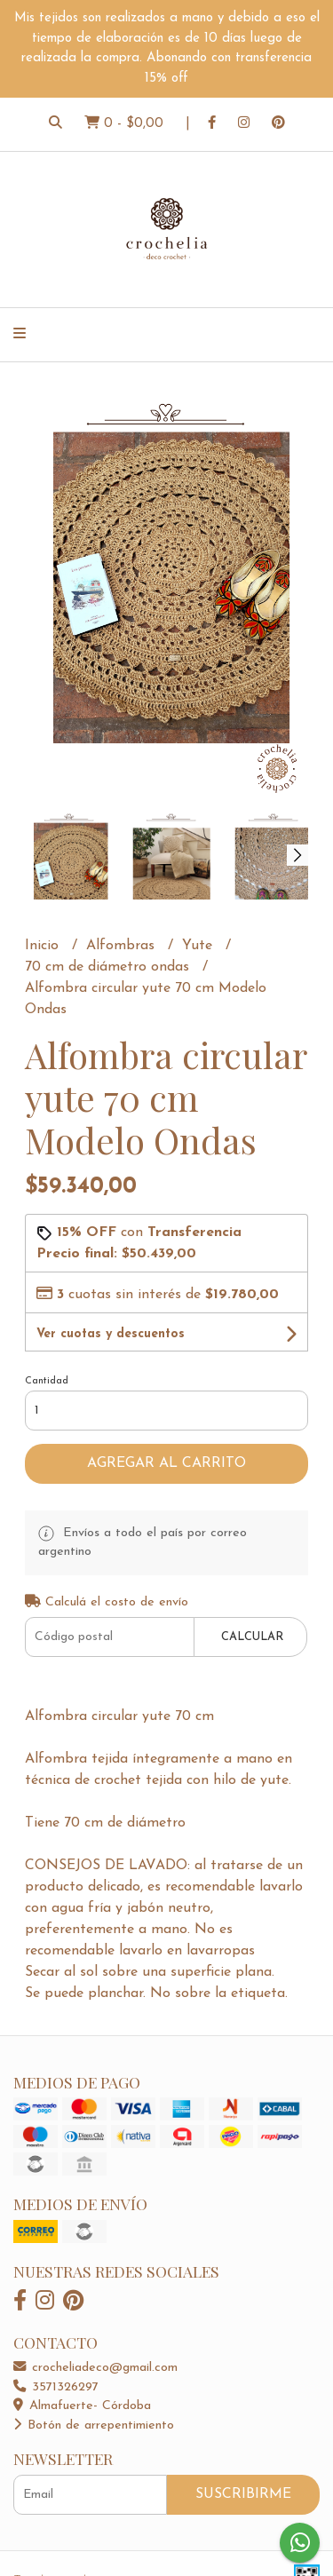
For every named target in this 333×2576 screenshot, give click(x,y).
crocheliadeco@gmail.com (95, 2367)
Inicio (44, 946)
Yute (199, 946)
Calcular (252, 1637)
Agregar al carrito (166, 1463)
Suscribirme (243, 2494)
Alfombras (122, 946)
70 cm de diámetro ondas (109, 967)
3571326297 (56, 2387)
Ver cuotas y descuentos (110, 1334)
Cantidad (46, 1381)
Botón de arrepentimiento (93, 2425)
